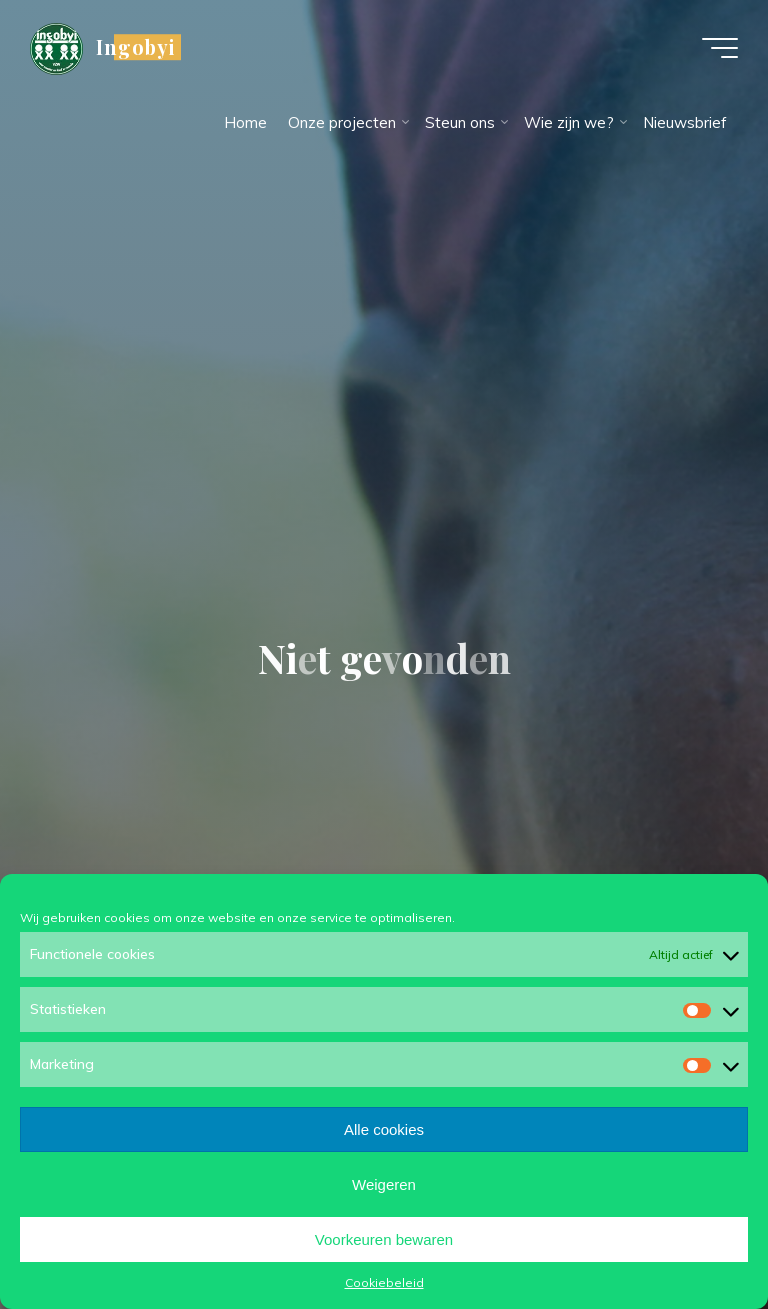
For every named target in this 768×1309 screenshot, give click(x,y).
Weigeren (384, 1184)
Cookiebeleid (384, 1282)
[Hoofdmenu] (720, 48)
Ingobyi (135, 47)
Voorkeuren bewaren (384, 1239)
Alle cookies (384, 1129)
